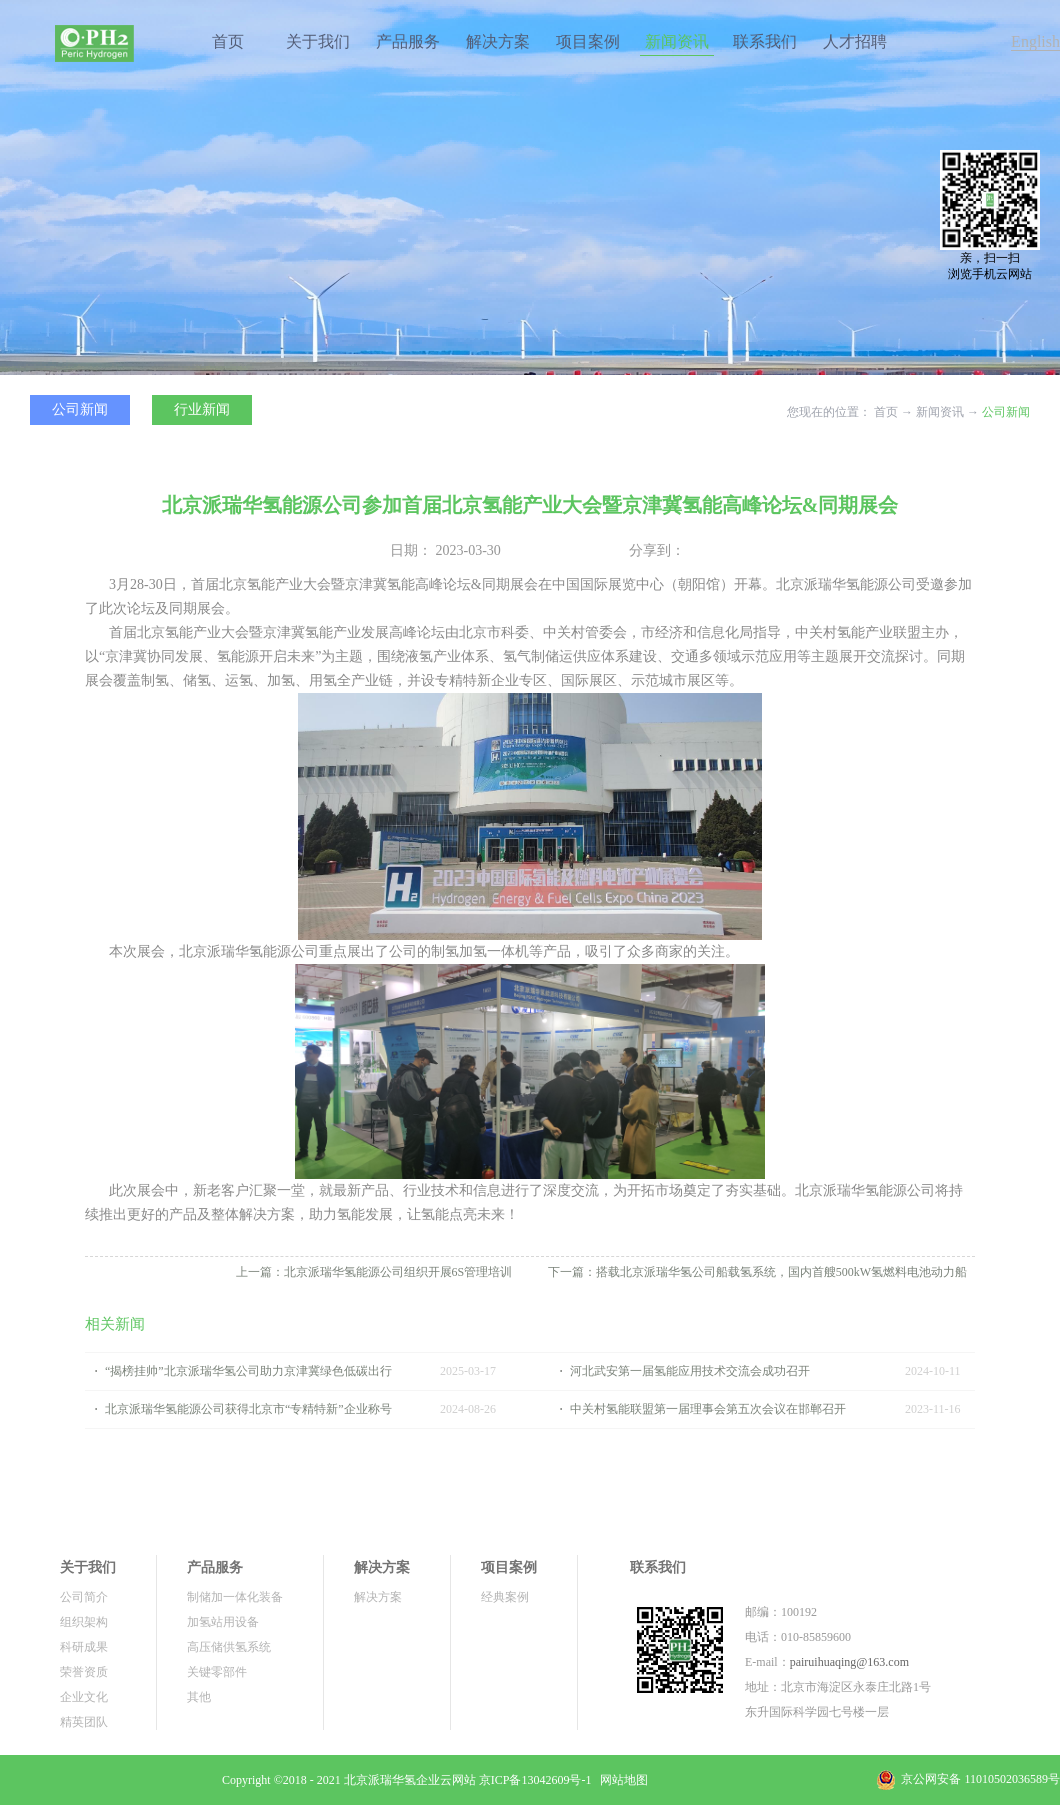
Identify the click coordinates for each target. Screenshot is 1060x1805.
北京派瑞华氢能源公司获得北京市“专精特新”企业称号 (248, 1409)
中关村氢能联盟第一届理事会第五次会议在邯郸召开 (708, 1409)
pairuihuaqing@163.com (849, 1662)
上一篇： (374, 1272)
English (1035, 41)
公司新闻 (1006, 412)
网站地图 (621, 1780)
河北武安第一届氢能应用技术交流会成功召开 (690, 1371)
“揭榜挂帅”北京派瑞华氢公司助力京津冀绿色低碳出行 (248, 1371)
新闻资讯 (940, 412)
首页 (228, 41)
